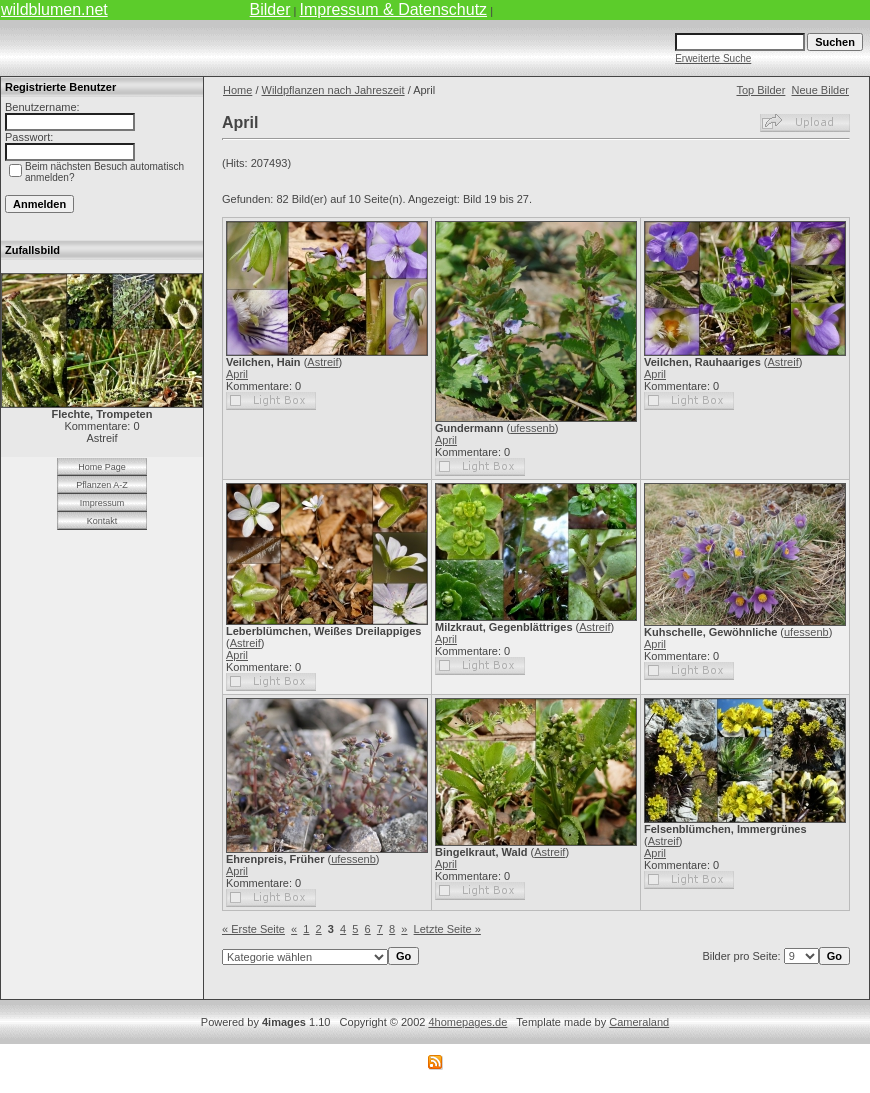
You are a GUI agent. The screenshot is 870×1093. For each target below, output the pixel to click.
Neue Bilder (820, 90)
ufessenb (532, 428)
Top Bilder (760, 90)
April (237, 374)
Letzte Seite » (447, 929)
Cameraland (639, 1022)
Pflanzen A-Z (102, 485)
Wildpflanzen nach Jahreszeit (333, 90)
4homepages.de (467, 1022)
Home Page (102, 467)
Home (237, 90)
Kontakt (102, 521)
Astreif (322, 362)
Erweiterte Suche (713, 58)
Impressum (102, 503)
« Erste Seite (253, 929)
